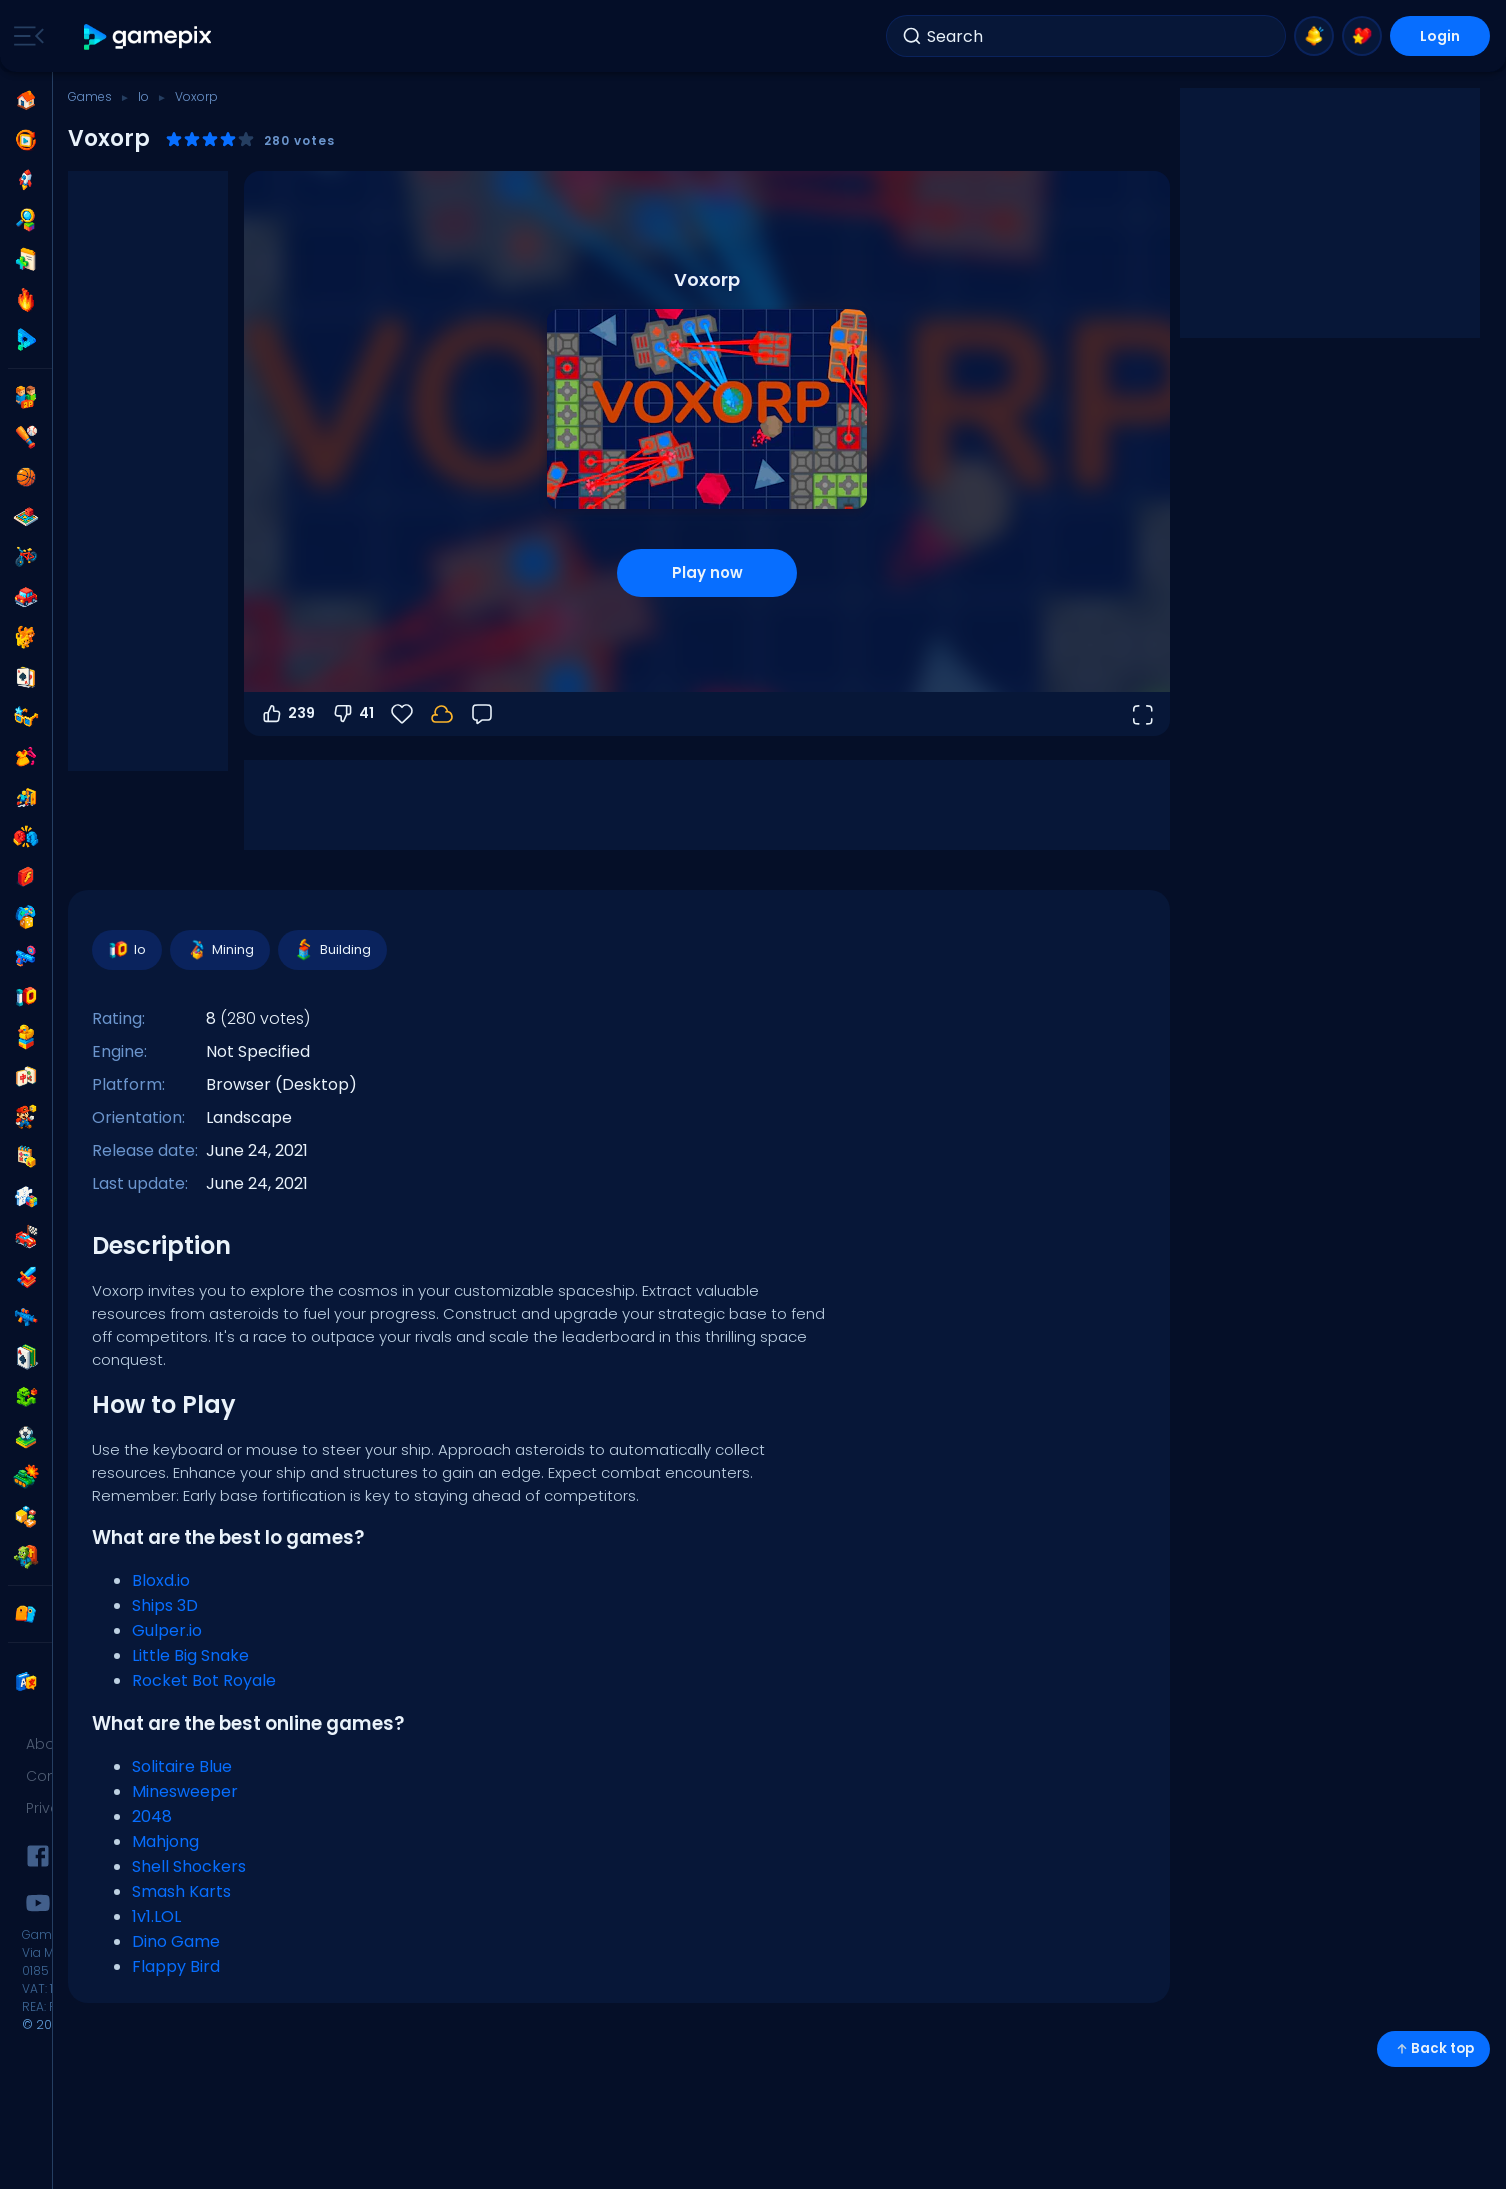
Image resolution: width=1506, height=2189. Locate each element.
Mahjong (165, 1841)
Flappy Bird (176, 1966)
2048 (152, 1816)
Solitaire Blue (182, 1766)
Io (143, 96)
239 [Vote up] (287, 714)
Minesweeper (185, 1791)
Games (90, 96)
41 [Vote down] (352, 714)
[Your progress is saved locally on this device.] (442, 714)
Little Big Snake (190, 1655)
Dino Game (176, 1941)
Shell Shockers (189, 1866)
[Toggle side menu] (25, 36)
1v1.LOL (156, 1916)
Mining (219, 950)
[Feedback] (482, 714)
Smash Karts (181, 1891)
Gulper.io (167, 1630)
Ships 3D (165, 1605)
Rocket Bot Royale (204, 1680)
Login (1440, 36)
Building (331, 950)
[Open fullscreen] (1142, 714)
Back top (1433, 2048)
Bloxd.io (161, 1580)
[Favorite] (402, 714)
